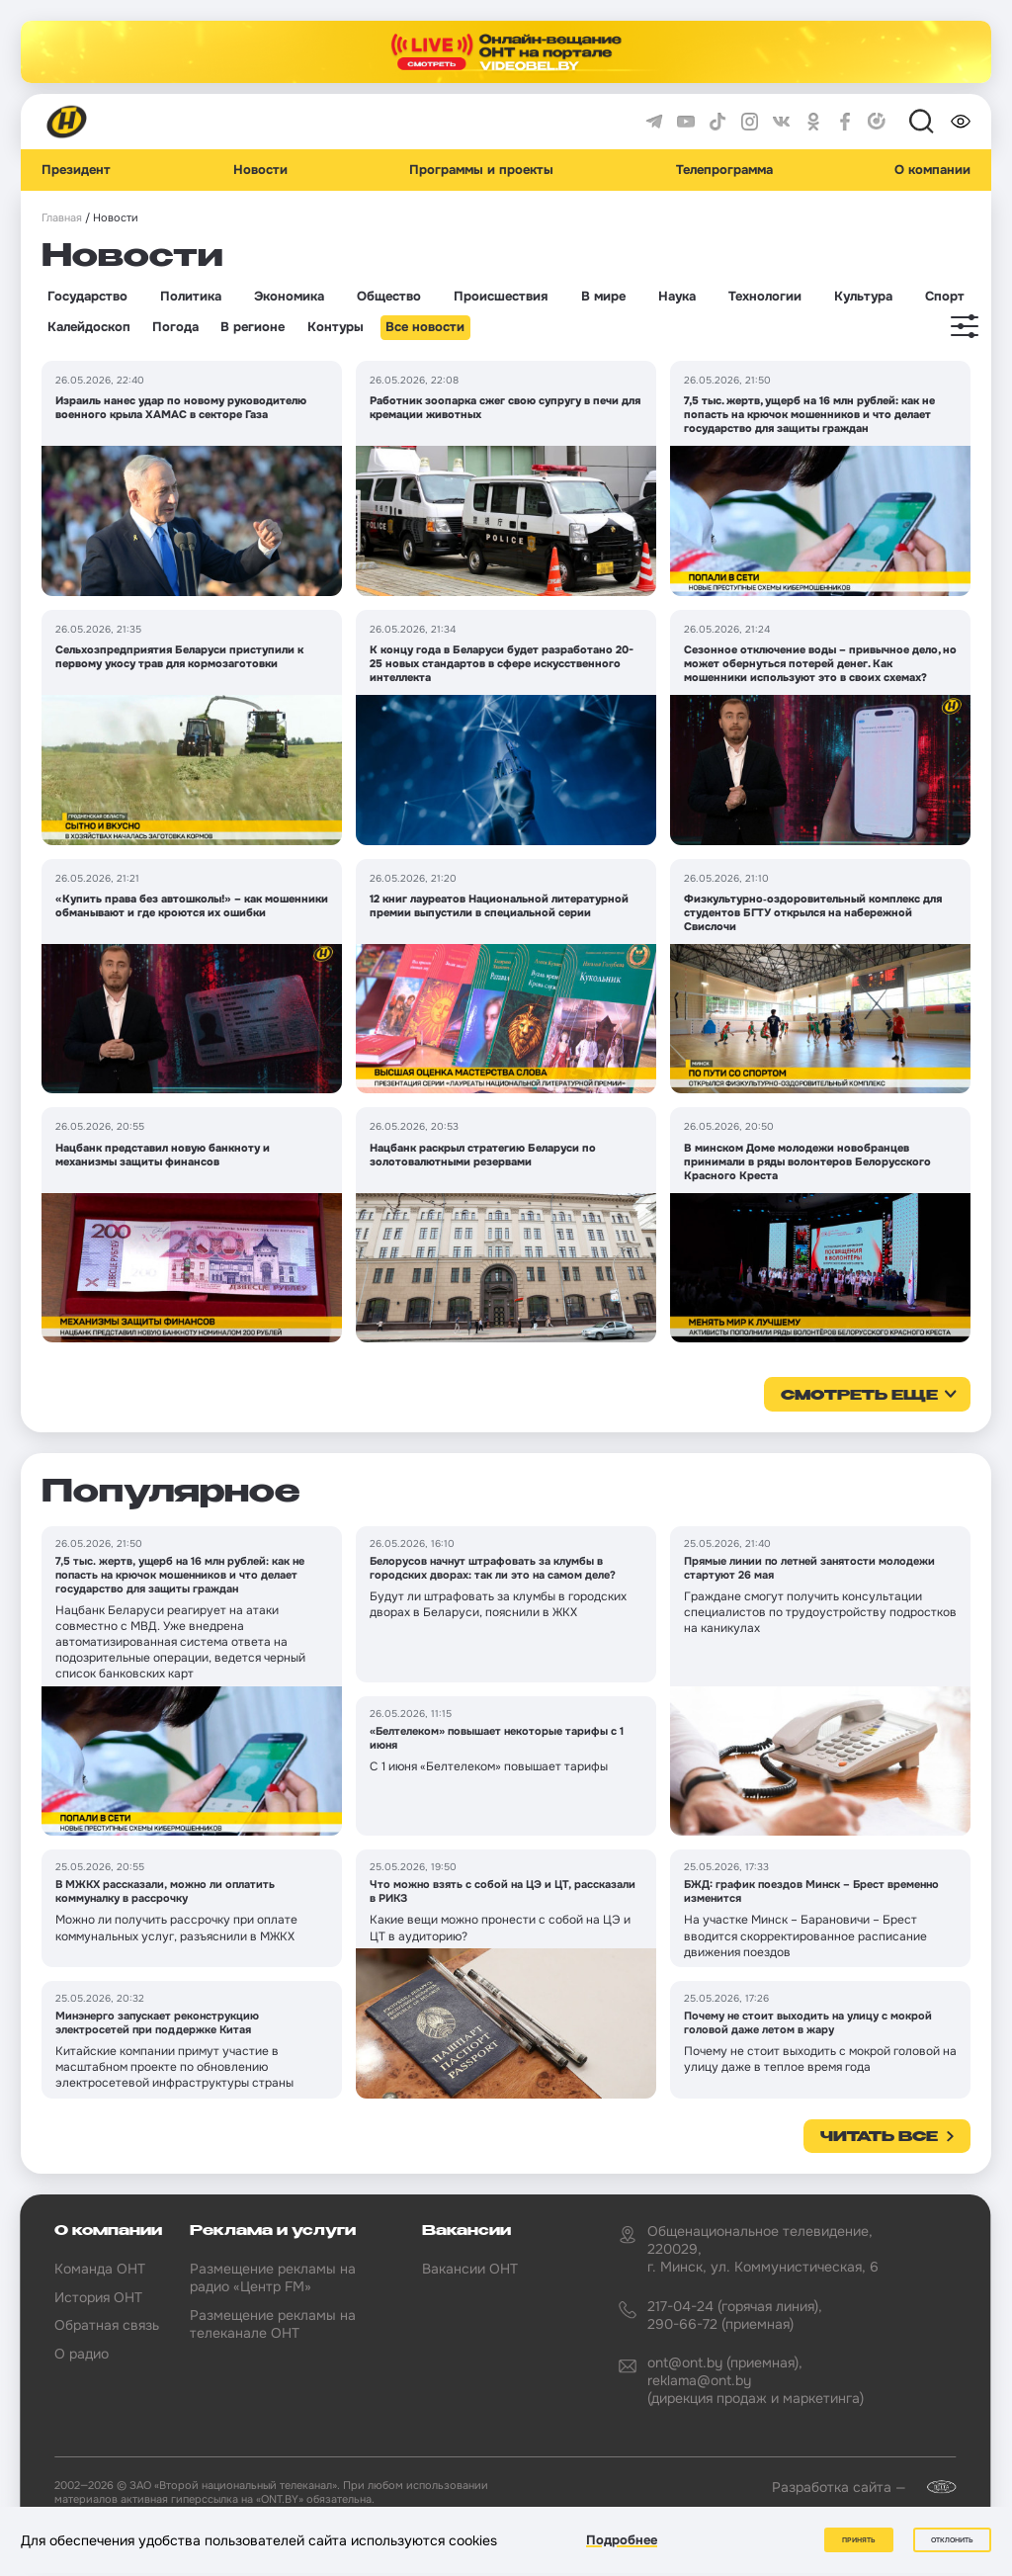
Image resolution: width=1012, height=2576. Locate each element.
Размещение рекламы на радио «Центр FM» (273, 2277)
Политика (190, 296)
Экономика (289, 296)
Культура (863, 296)
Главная (62, 218)
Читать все (879, 2137)
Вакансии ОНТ (470, 2268)
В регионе (252, 327)
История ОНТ (98, 2297)
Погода (175, 327)
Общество (389, 296)
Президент (76, 170)
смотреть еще (859, 1396)
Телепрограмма (724, 170)
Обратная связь (106, 2325)
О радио (81, 2353)
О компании (932, 170)
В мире (603, 296)
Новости (260, 170)
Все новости (424, 327)
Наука (677, 296)
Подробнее (621, 2540)
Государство (87, 296)
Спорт (945, 296)
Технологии (764, 296)
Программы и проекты (481, 170)
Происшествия (501, 296)
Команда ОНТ (99, 2268)
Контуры (335, 327)
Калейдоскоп (88, 327)
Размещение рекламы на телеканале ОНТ (273, 2324)
